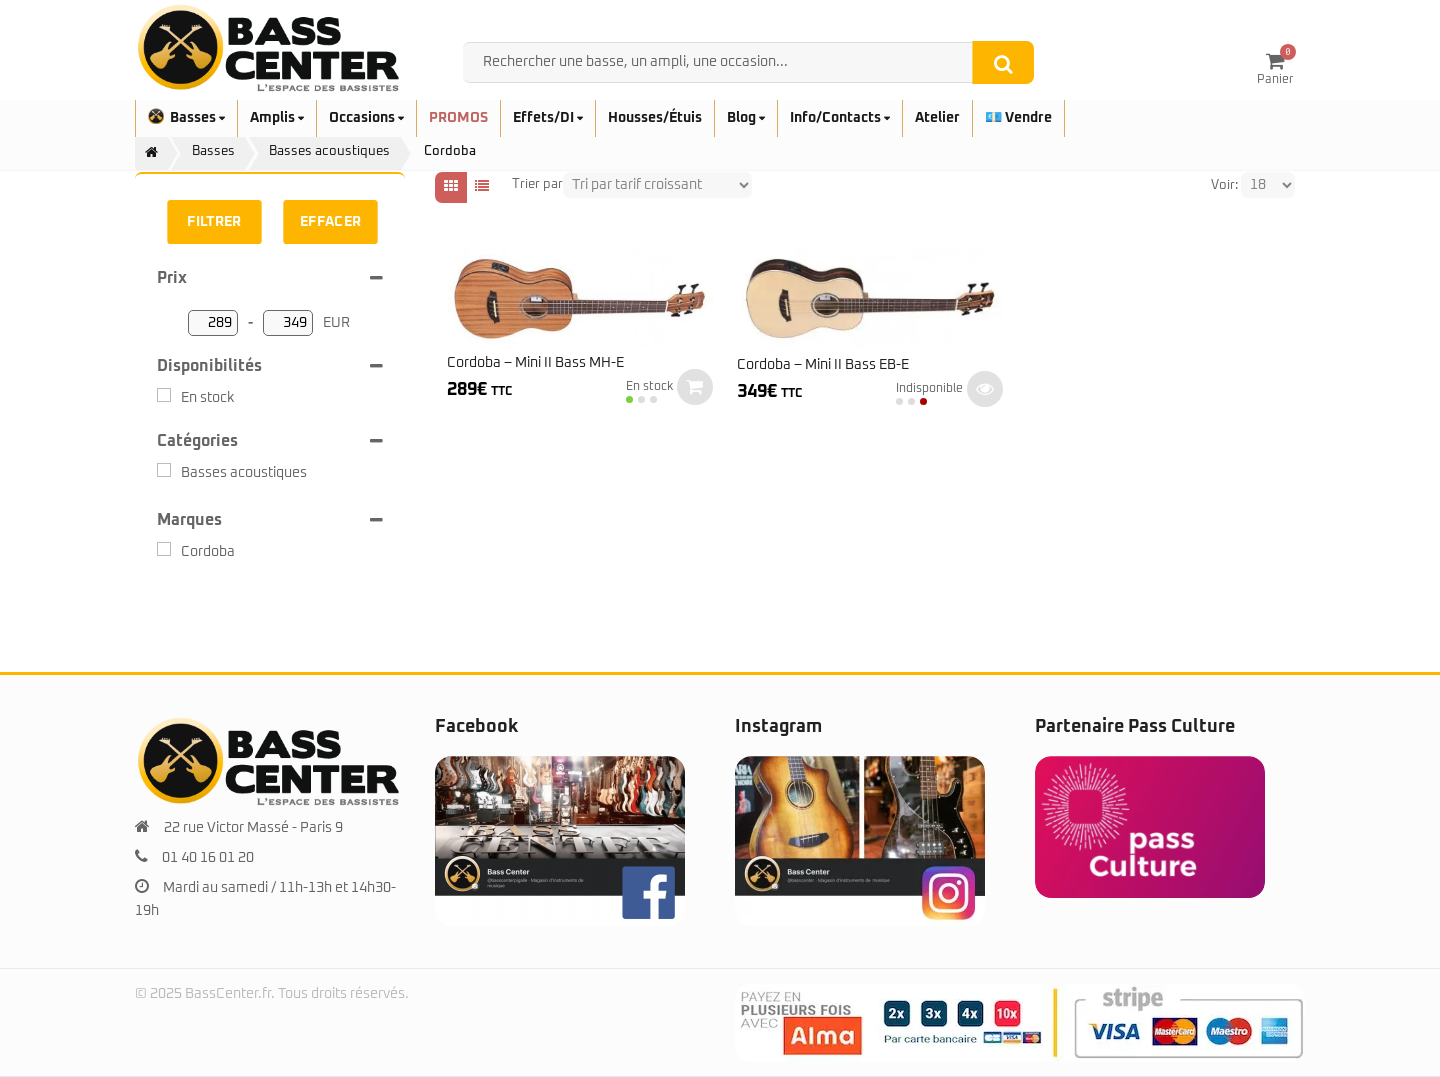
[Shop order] (657, 185)
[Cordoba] (164, 549)
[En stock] (164, 395)
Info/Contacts (840, 118)
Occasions (366, 118)
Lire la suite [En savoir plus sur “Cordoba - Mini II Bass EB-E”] (985, 389)
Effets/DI (548, 118)
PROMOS (458, 118)
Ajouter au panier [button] (695, 387)
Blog (746, 118)
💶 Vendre (1018, 118)
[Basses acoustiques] (164, 470)
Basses (186, 118)
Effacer (331, 222)
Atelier (937, 118)
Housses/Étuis (655, 118)
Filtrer (214, 222)
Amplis (277, 118)
